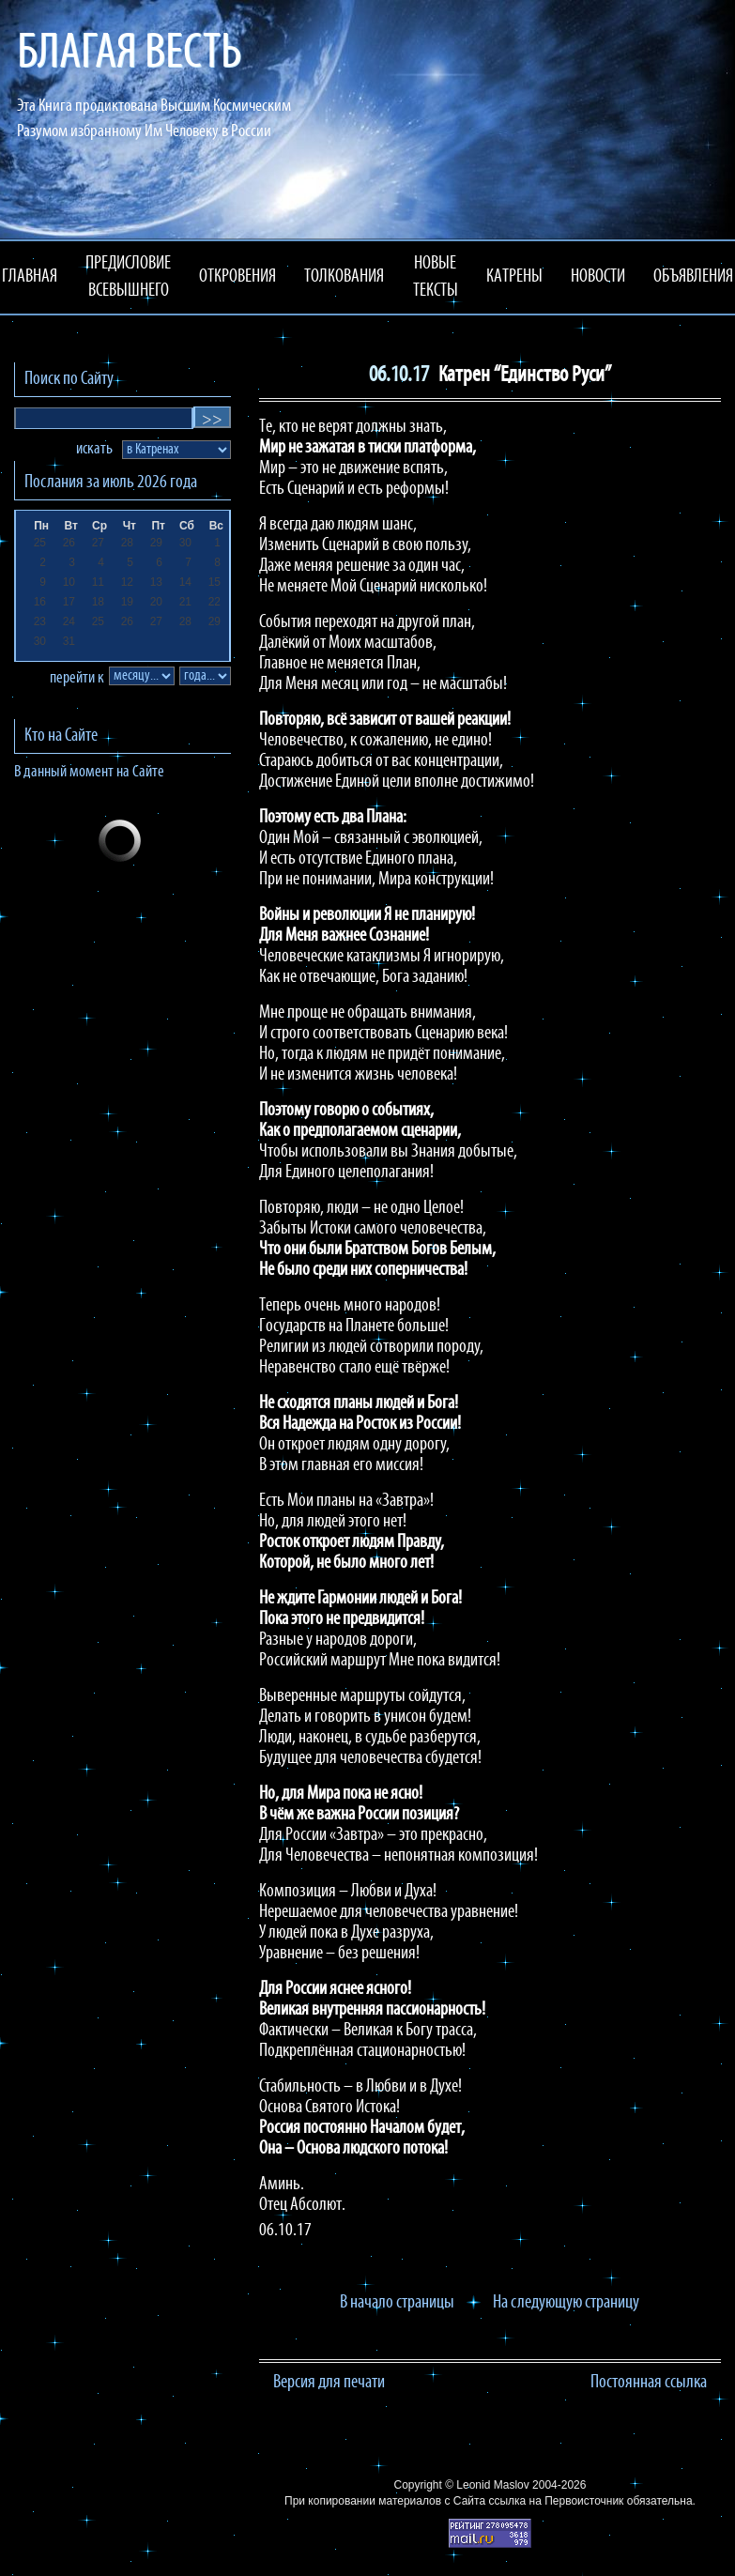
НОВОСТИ (598, 277)
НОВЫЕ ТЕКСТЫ (435, 277)
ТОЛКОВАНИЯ (344, 277)
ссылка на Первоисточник (555, 2500)
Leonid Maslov (492, 2485)
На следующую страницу (566, 2302)
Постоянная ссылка (648, 2382)
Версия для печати (329, 2382)
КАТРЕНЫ (514, 277)
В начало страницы (397, 2302)
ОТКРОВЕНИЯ (237, 277)
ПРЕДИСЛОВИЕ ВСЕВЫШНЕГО (128, 277)
